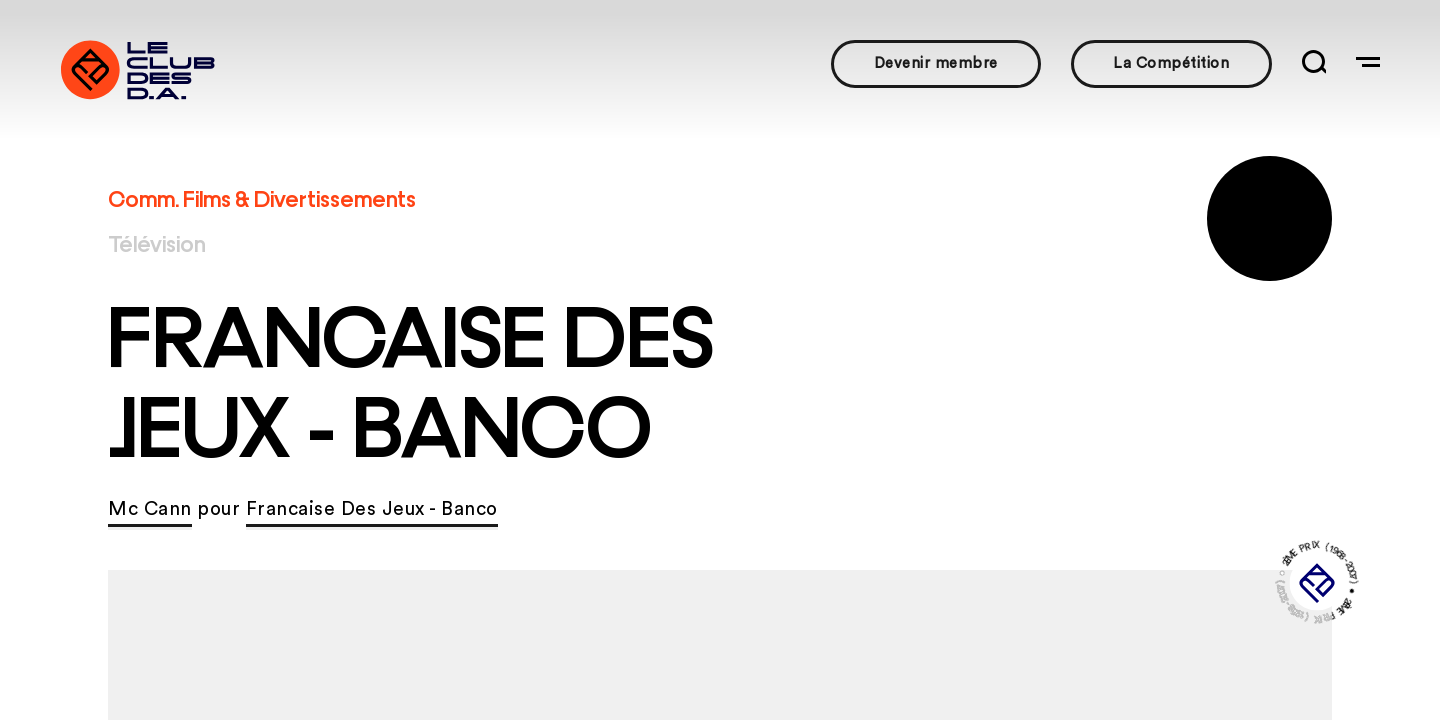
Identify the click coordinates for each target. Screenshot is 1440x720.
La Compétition (1171, 63)
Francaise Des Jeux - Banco (372, 509)
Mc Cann (150, 509)
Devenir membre (936, 63)
